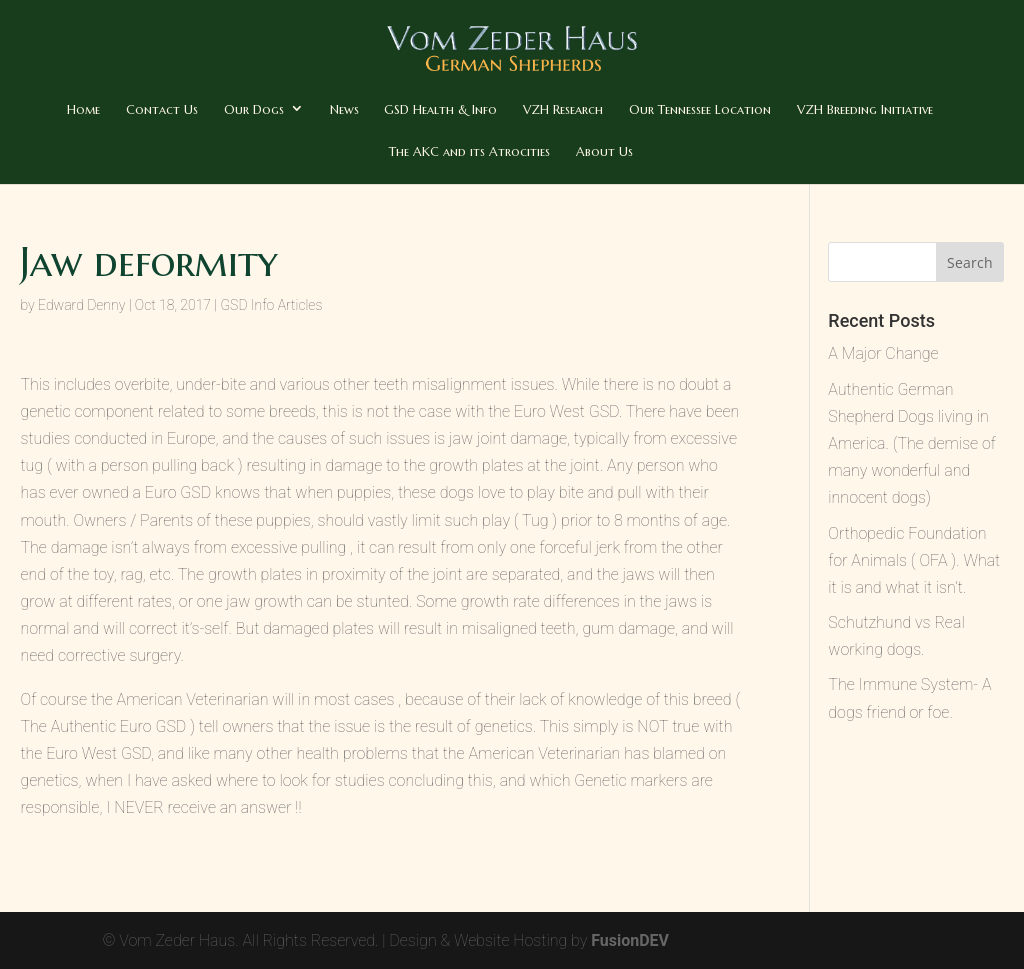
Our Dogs (254, 110)
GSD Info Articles (272, 305)
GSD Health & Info (440, 110)
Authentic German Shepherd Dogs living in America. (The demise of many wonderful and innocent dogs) (912, 444)
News (344, 110)
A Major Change (883, 353)
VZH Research (563, 110)
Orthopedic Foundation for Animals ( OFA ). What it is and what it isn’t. (914, 560)
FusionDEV (630, 940)
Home (83, 110)
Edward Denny (81, 305)
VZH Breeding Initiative (865, 110)
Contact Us (162, 110)
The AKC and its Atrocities (469, 152)
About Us (604, 152)
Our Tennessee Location (700, 110)
